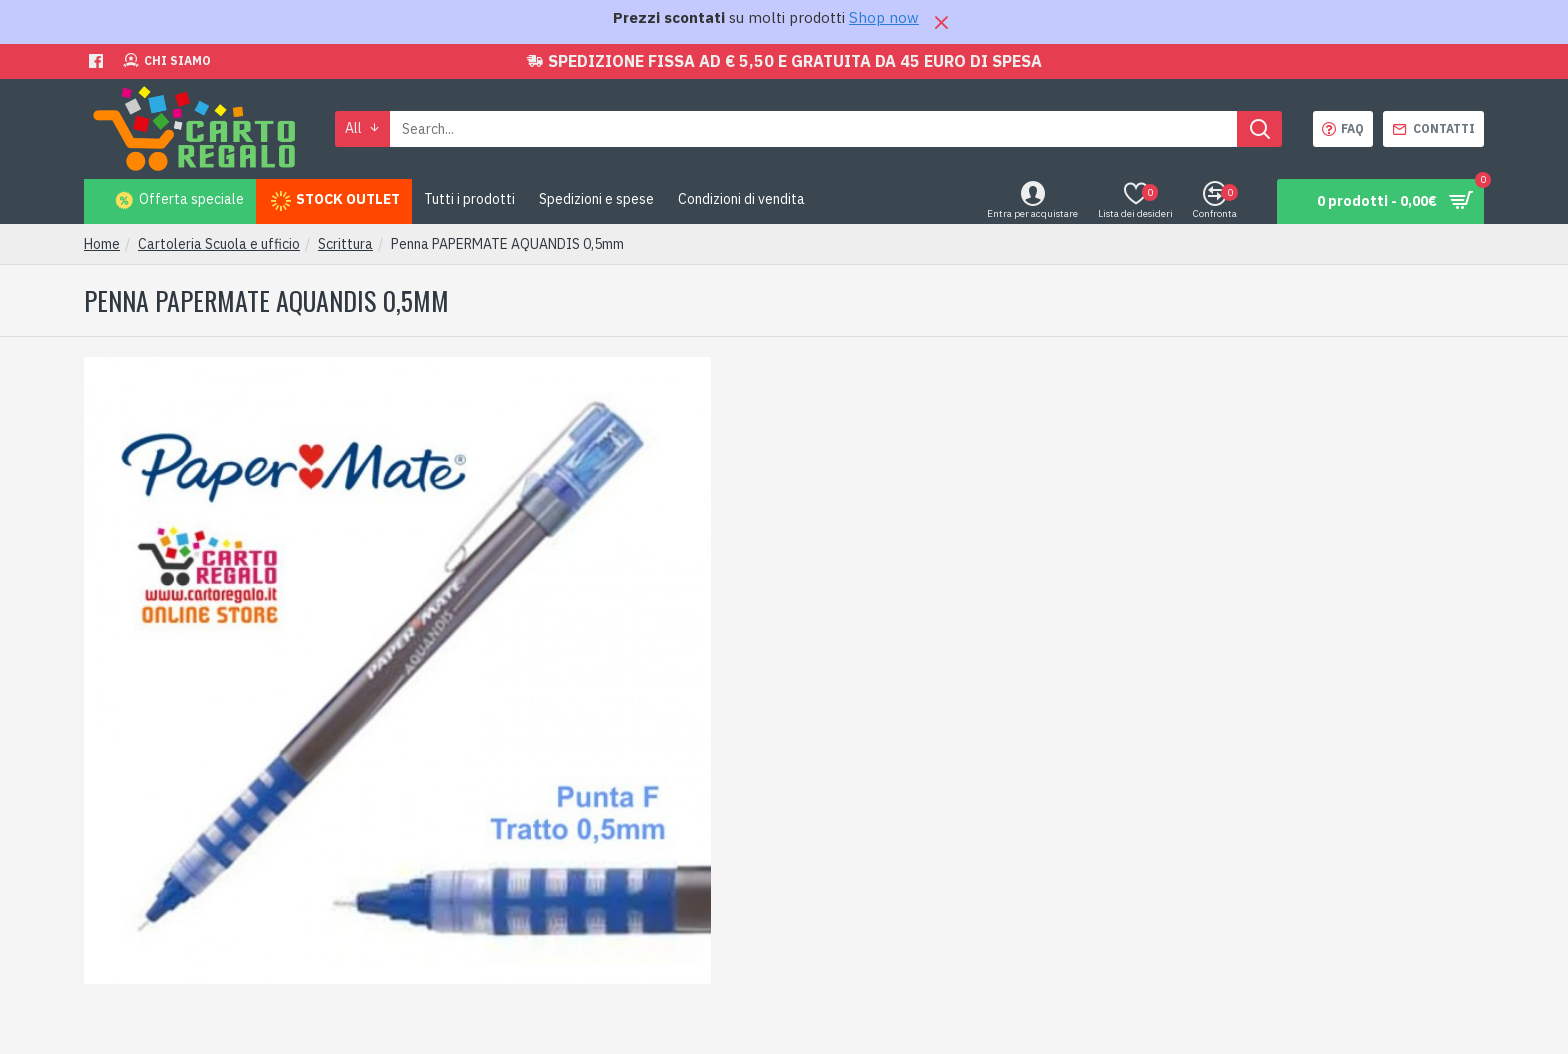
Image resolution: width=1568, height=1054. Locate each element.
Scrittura (345, 244)
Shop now (884, 17)
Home (102, 244)
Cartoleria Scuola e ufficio (219, 244)
